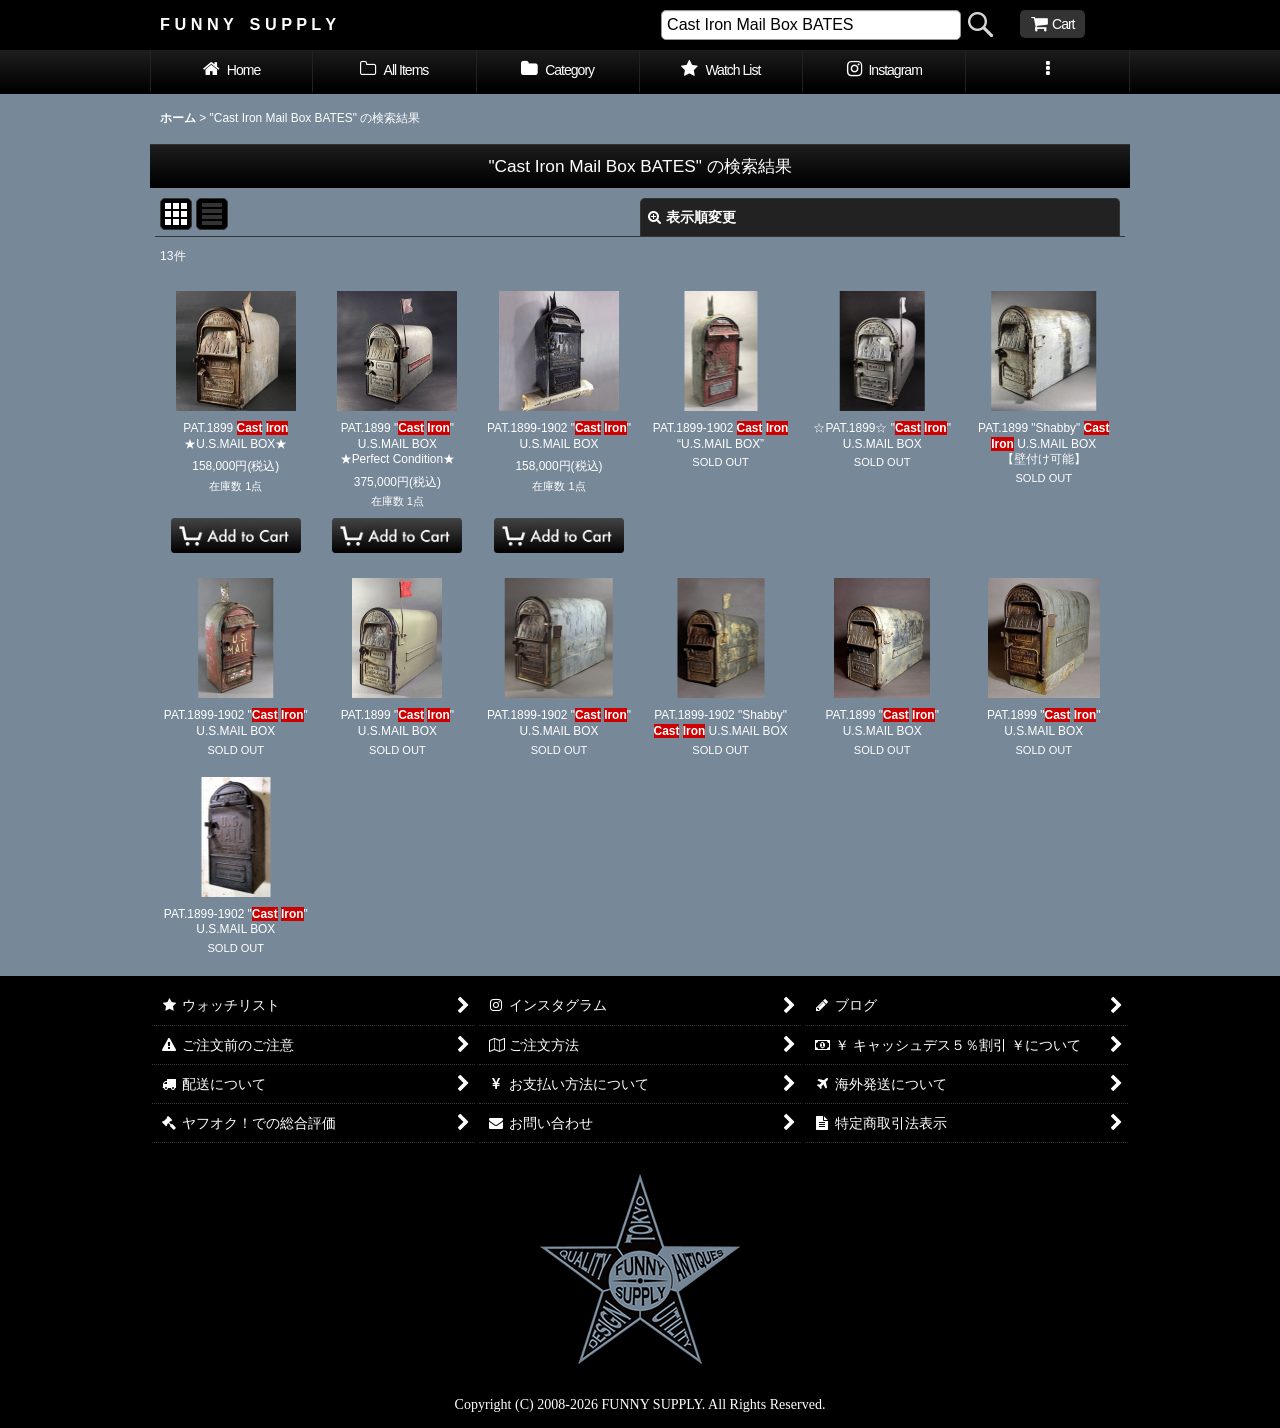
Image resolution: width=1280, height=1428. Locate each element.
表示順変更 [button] (692, 217)
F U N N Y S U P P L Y (248, 24)
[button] (1047, 72)
